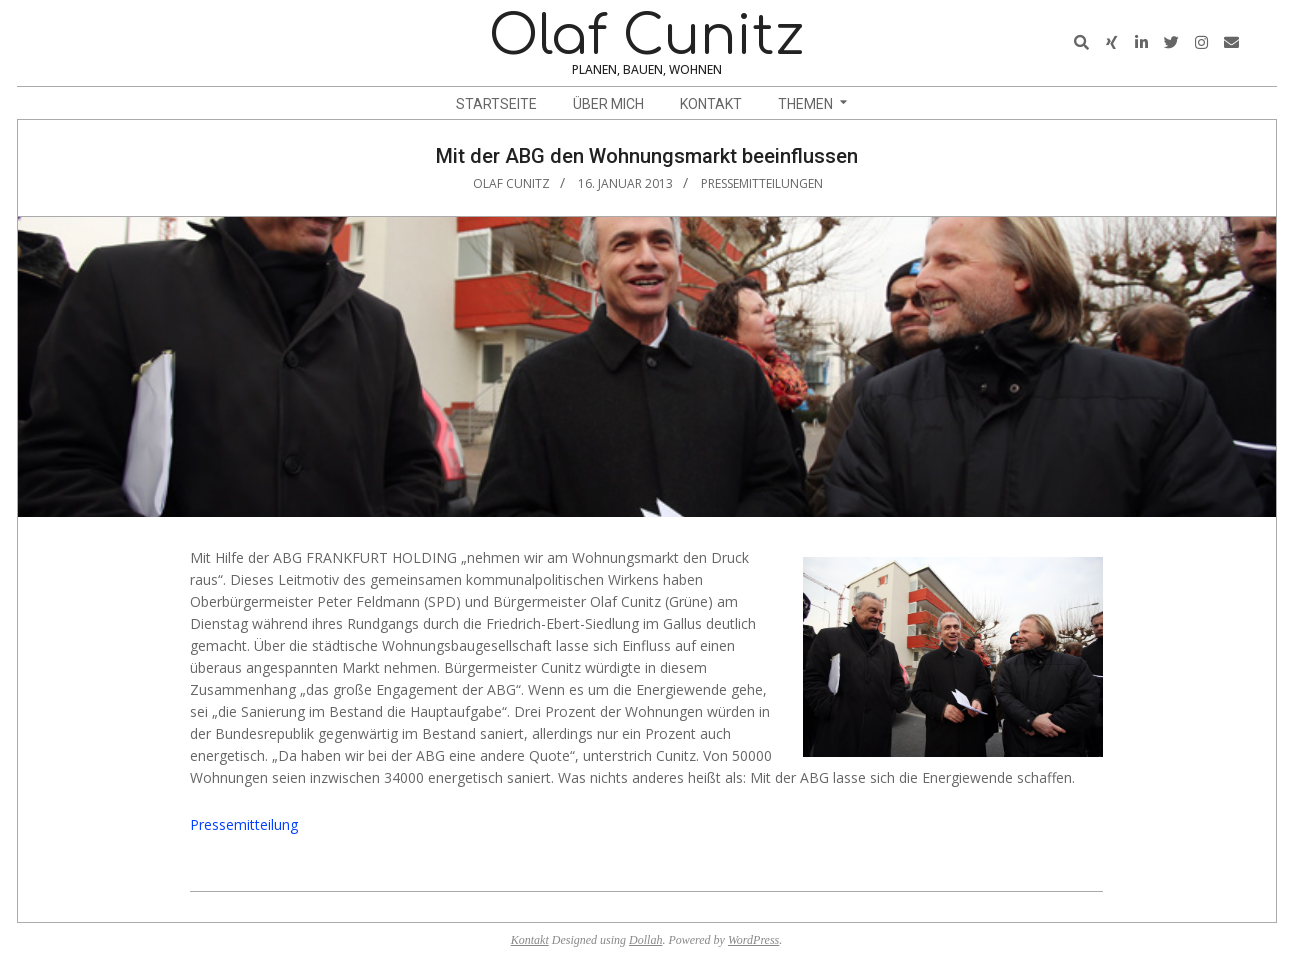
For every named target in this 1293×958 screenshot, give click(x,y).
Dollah (645, 940)
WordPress (753, 940)
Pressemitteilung (244, 824)
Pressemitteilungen (762, 183)
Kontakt (530, 940)
